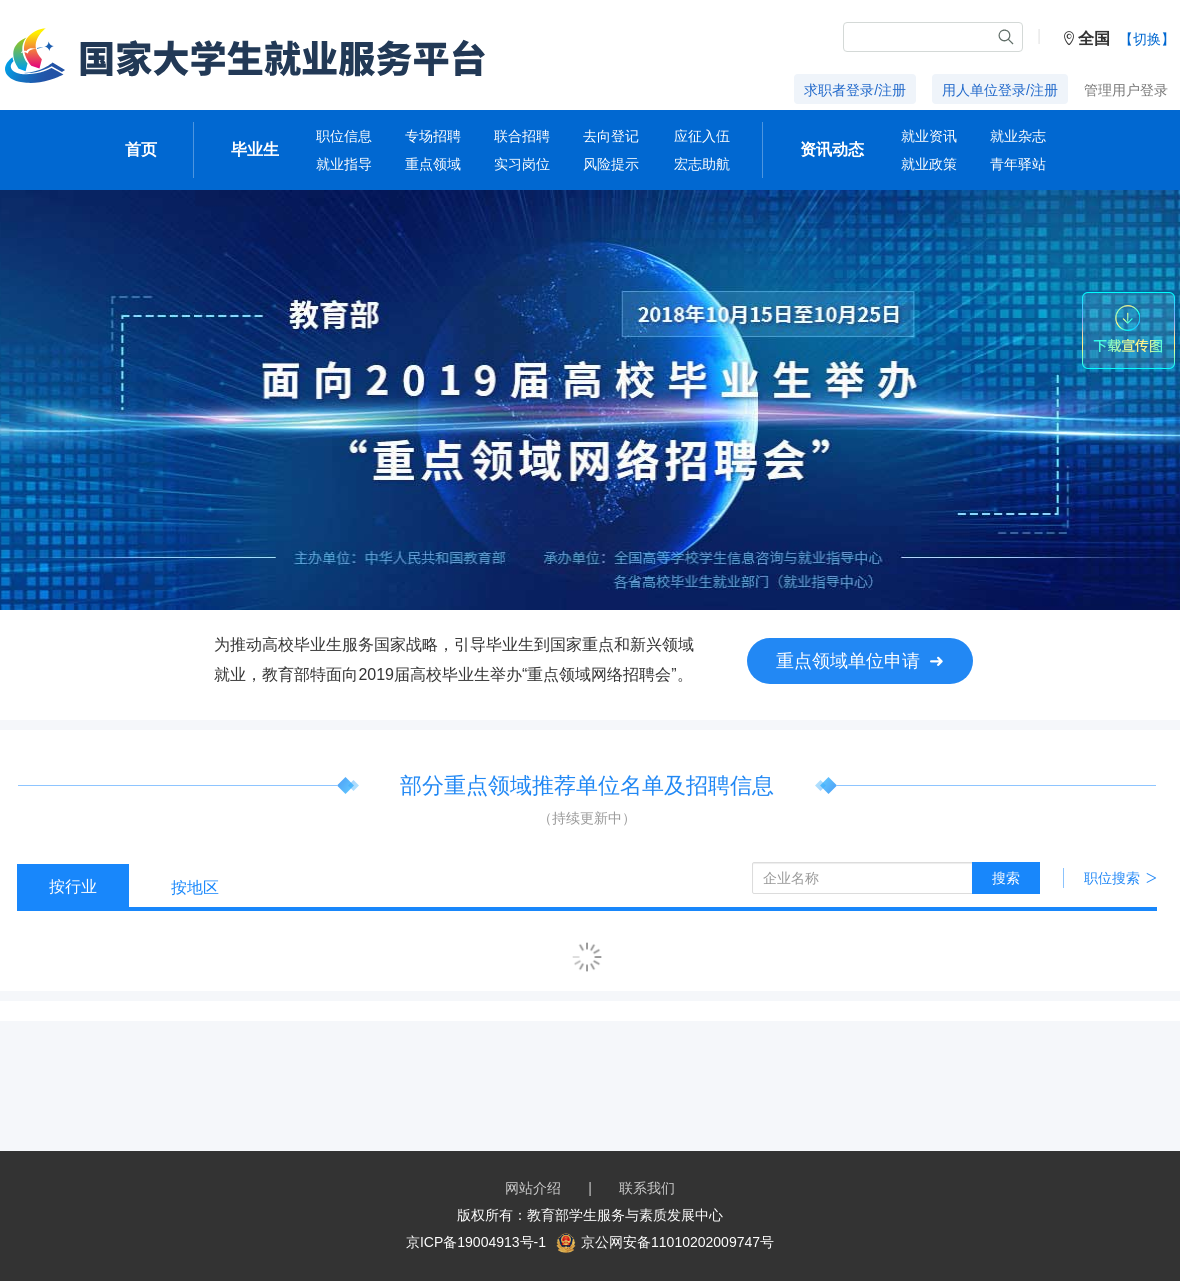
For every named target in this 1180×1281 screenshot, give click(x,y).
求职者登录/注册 (855, 90)
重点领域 (433, 164)
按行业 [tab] (73, 886)
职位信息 (344, 136)
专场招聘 (433, 136)
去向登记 (611, 136)
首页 (141, 149)
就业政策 (929, 164)
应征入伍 (702, 136)
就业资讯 (929, 136)
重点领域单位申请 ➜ (860, 661)
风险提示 (611, 164)
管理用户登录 (1126, 90)
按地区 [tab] (195, 887)
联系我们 (647, 1188)
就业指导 (344, 164)
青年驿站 (1018, 164)
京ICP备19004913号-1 (476, 1242)
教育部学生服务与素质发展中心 (625, 1215)
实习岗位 (522, 164)
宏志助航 (702, 164)
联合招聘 (522, 136)
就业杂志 (1018, 136)
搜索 (1006, 878)
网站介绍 (533, 1188)
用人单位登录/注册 (1000, 90)
